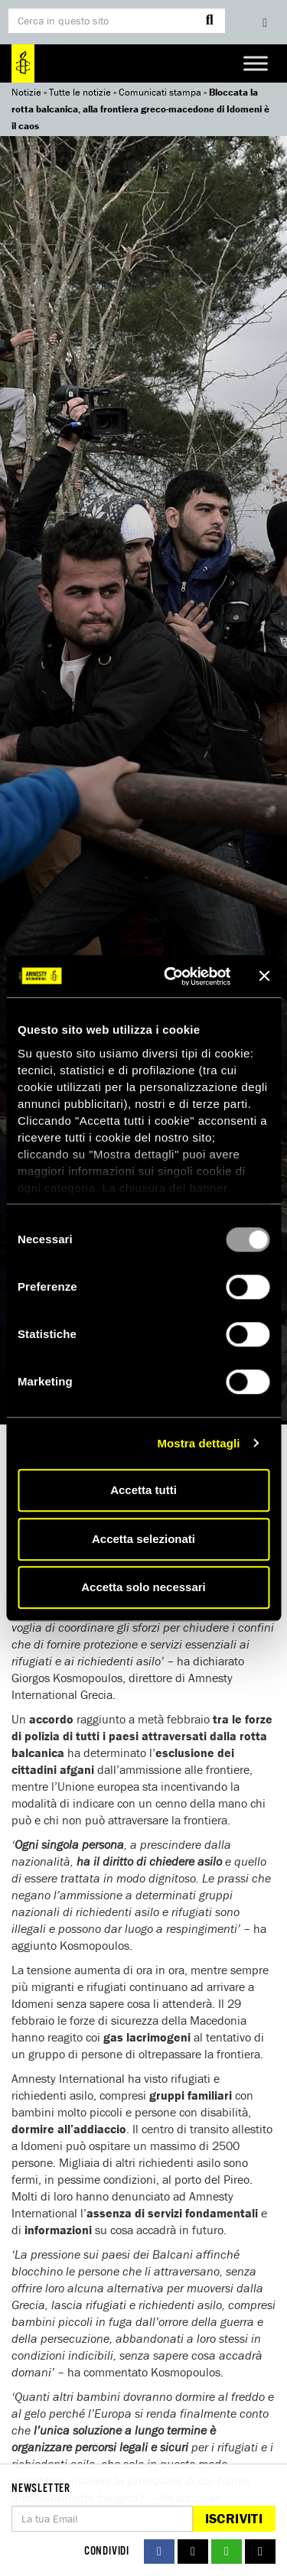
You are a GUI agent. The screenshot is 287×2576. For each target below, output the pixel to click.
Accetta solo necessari (143, 1586)
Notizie (26, 92)
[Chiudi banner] (264, 976)
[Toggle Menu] (255, 63)
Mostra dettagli (198, 1443)
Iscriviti (234, 2518)
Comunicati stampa (160, 92)
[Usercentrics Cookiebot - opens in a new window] (171, 976)
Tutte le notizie (80, 92)
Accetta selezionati (143, 1538)
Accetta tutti (143, 1489)
